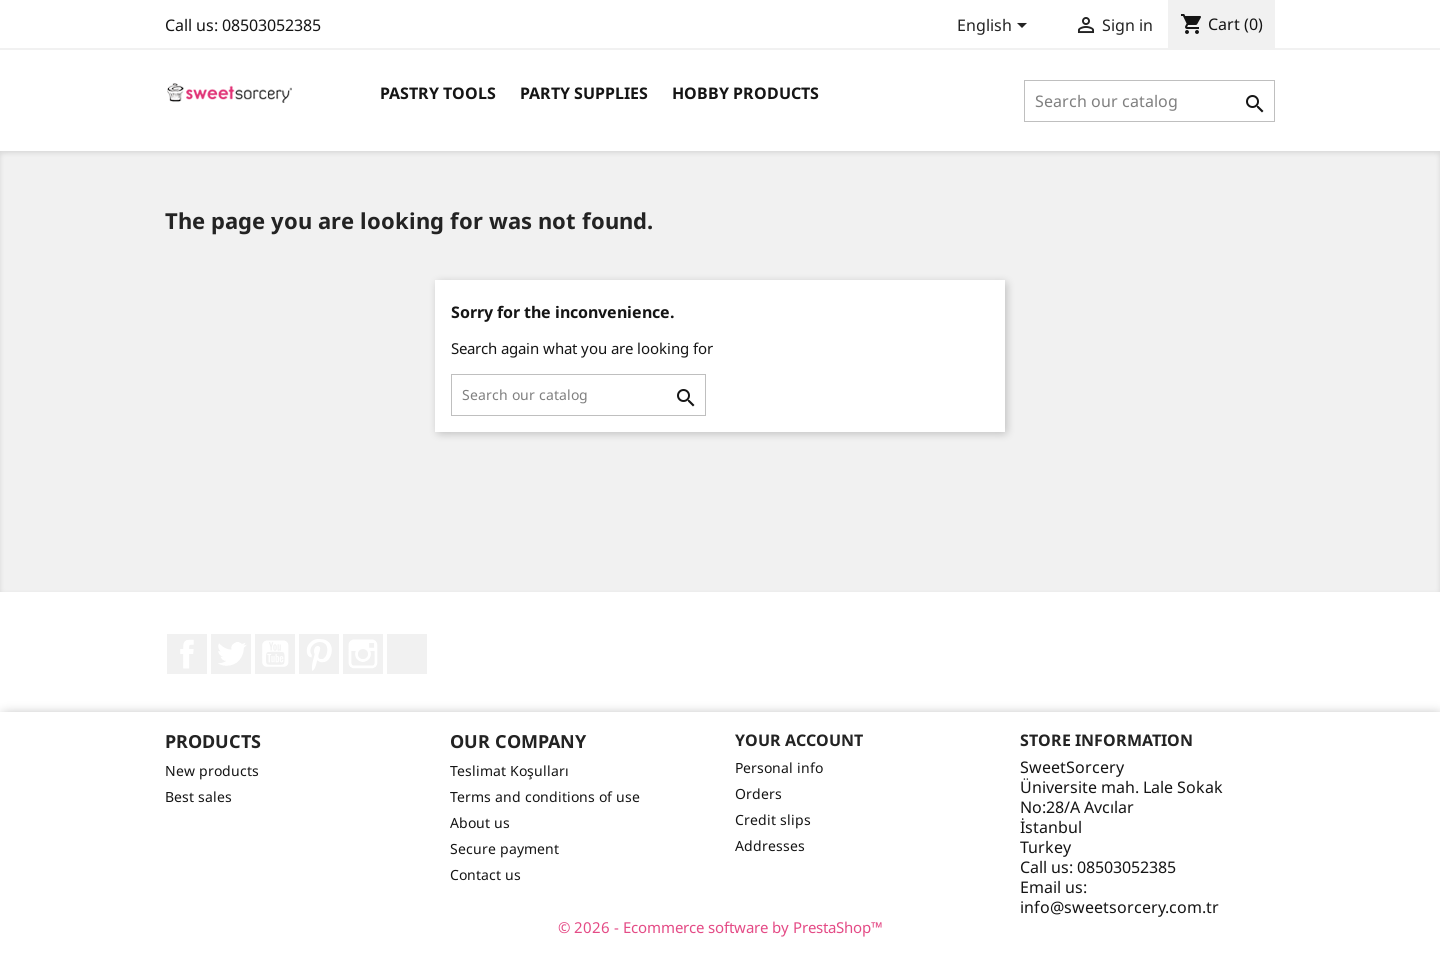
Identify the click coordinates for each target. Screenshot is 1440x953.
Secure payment (504, 848)
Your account (799, 740)
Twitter (231, 654)
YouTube (275, 654)
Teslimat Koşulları (509, 770)
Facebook (187, 654)
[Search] (1149, 101)
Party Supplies (584, 93)
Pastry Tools (438, 93)
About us (480, 822)
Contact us (485, 874)
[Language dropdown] (995, 27)
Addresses (770, 845)
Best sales (198, 796)
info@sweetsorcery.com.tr (1119, 907)
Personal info (779, 767)
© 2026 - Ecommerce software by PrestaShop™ (720, 927)
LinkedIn (407, 654)
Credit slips (773, 819)
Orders (758, 793)
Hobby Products (745, 93)
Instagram (363, 654)
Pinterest (319, 654)
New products (212, 770)
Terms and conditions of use (545, 796)
